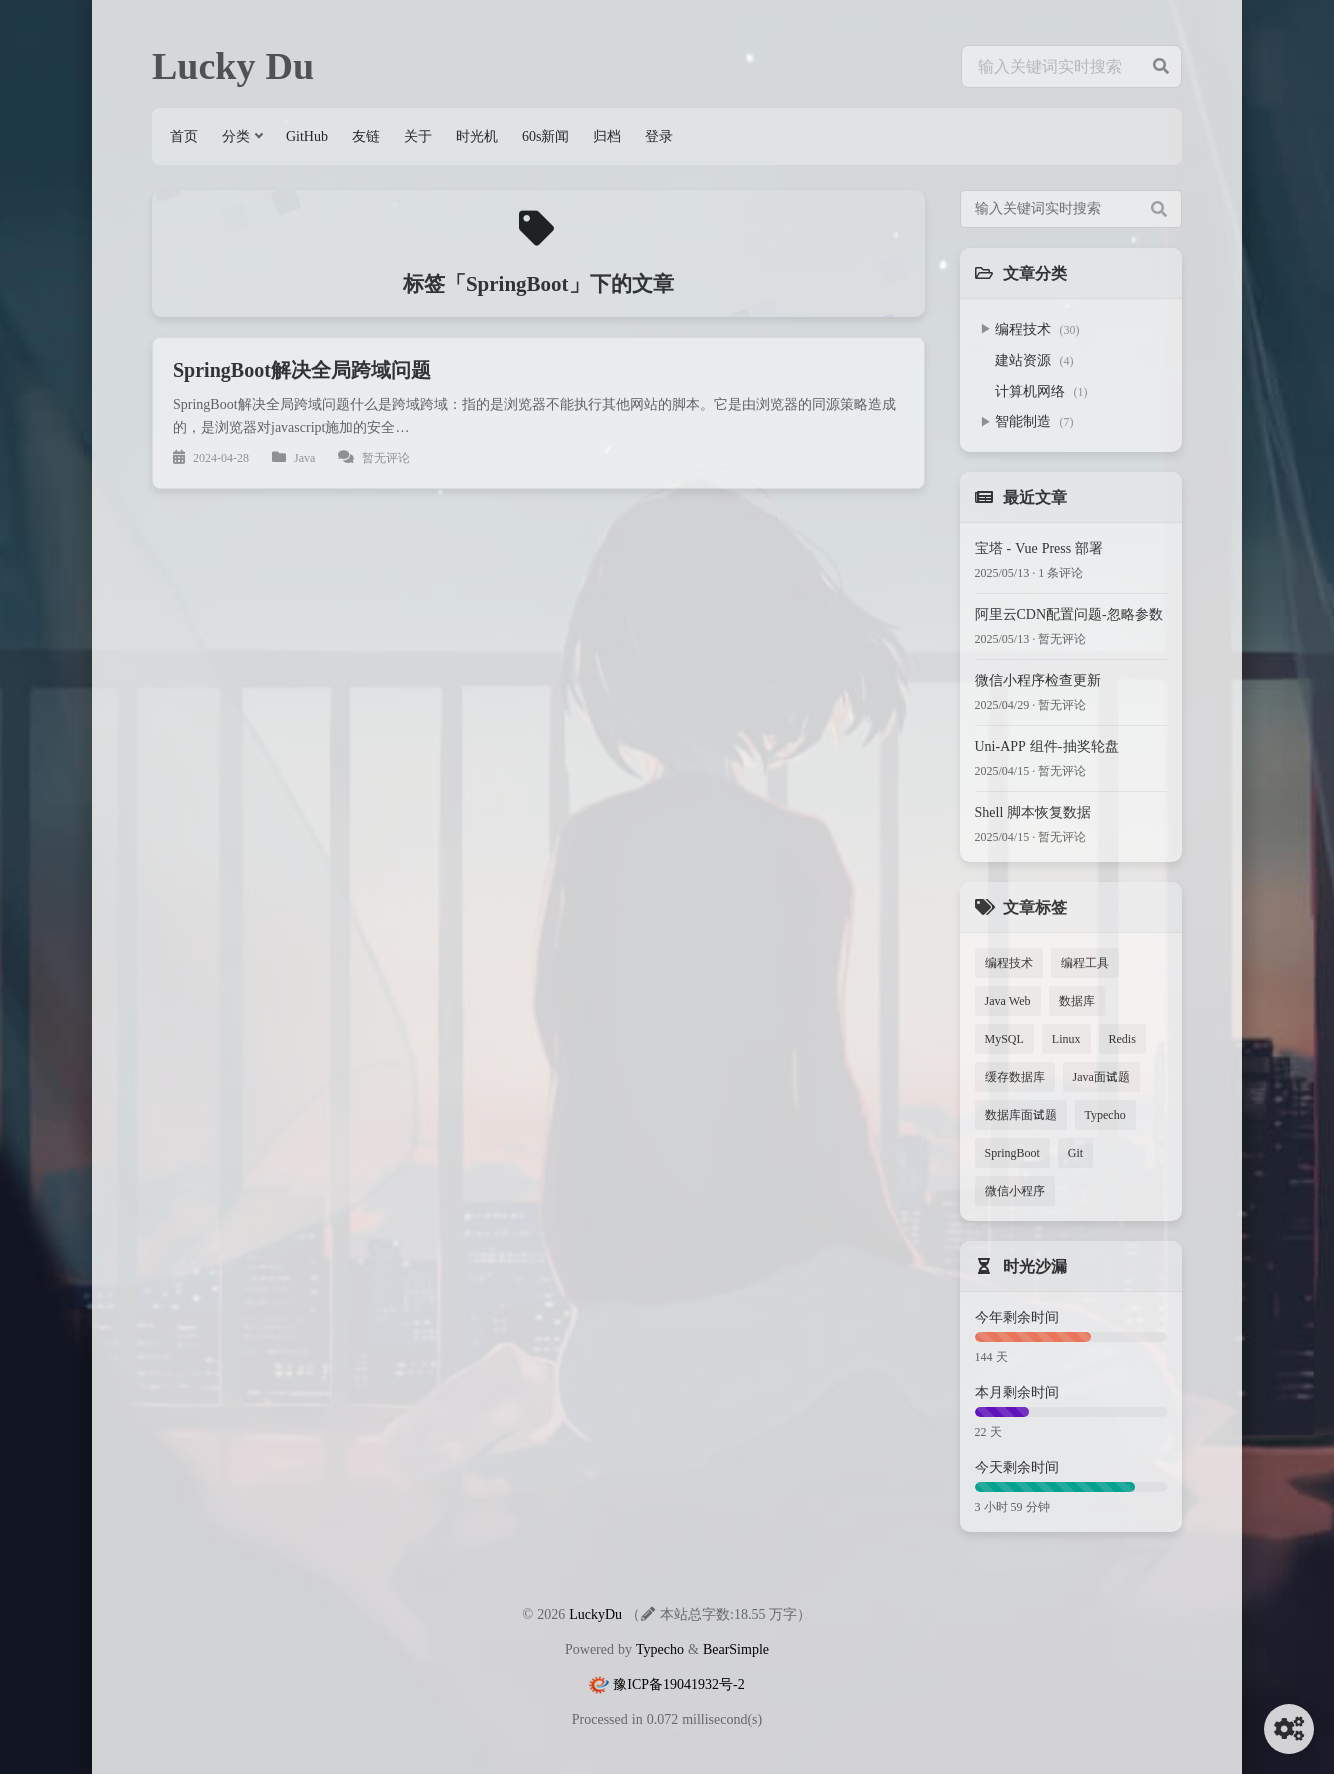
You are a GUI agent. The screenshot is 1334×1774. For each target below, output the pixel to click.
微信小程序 (1015, 1190)
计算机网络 (1041, 391)
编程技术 (1037, 329)
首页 (184, 136)
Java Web (1008, 1000)
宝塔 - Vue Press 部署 (1039, 548)
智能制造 (1034, 421)
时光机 (477, 136)
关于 (418, 136)
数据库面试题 (1021, 1114)
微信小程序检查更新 (1038, 680)
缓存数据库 (1015, 1076)
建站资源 (1034, 360)
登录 (659, 136)
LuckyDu (595, 1614)
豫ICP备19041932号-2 (678, 1684)
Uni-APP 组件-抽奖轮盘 (1047, 746)
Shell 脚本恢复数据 (1033, 812)
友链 (366, 136)
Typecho (1105, 1114)
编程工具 (1085, 962)
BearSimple (736, 1649)
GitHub (307, 136)
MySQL (1004, 1038)
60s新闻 (545, 136)
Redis (1122, 1038)
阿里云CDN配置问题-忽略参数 (1069, 614)
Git (1075, 1152)
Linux (1066, 1038)
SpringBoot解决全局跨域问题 (302, 370)
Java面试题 (1101, 1076)
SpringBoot (1012, 1152)
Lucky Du (233, 65)
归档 (607, 136)
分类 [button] (236, 136)
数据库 (1077, 1000)
